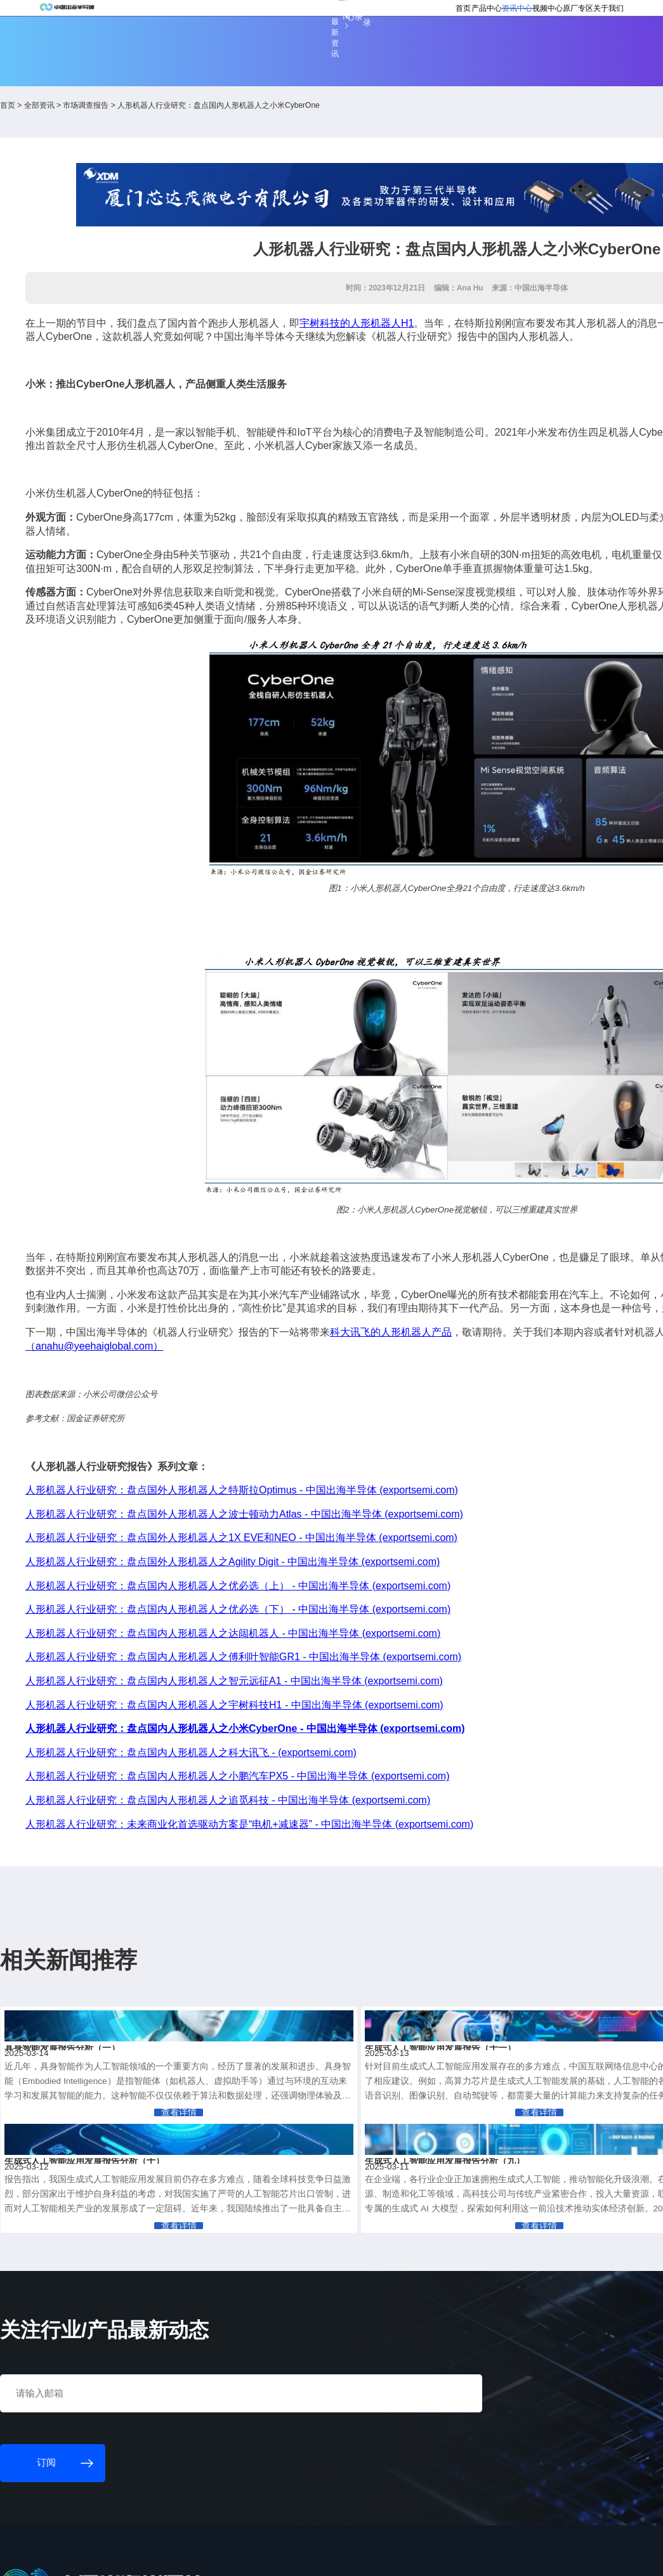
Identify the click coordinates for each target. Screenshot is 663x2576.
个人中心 (447, 13)
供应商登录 (527, 13)
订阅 (198, 14)
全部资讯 (122, 113)
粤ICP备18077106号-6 (365, 2560)
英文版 (565, 13)
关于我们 (559, 45)
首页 (356, 45)
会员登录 (485, 13)
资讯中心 (432, 45)
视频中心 (474, 45)
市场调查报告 (169, 113)
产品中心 (390, 45)
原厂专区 (517, 45)
